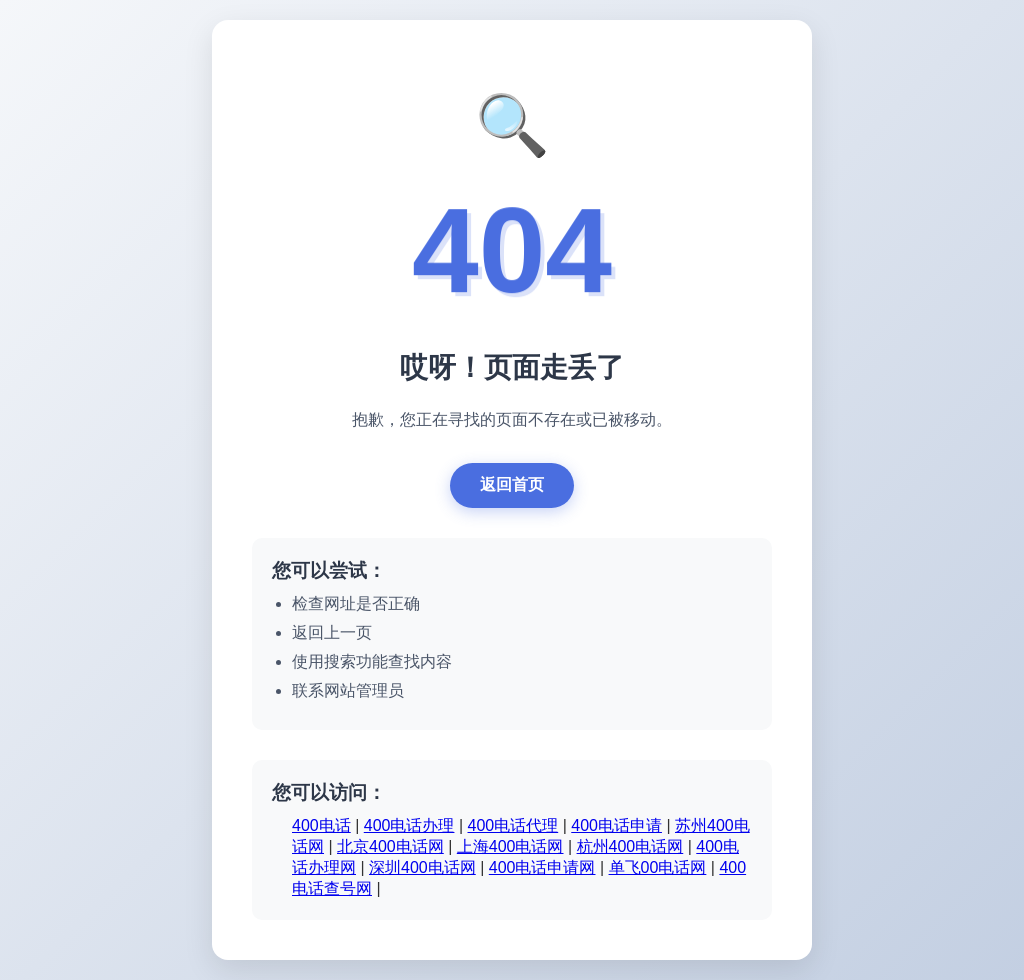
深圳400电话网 (422, 867)
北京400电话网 (390, 846)
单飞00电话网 (658, 867)
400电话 (321, 825)
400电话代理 (513, 825)
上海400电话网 (510, 846)
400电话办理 (409, 825)
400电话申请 (616, 825)
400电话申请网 (542, 867)
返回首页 (512, 484)
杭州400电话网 (630, 846)
